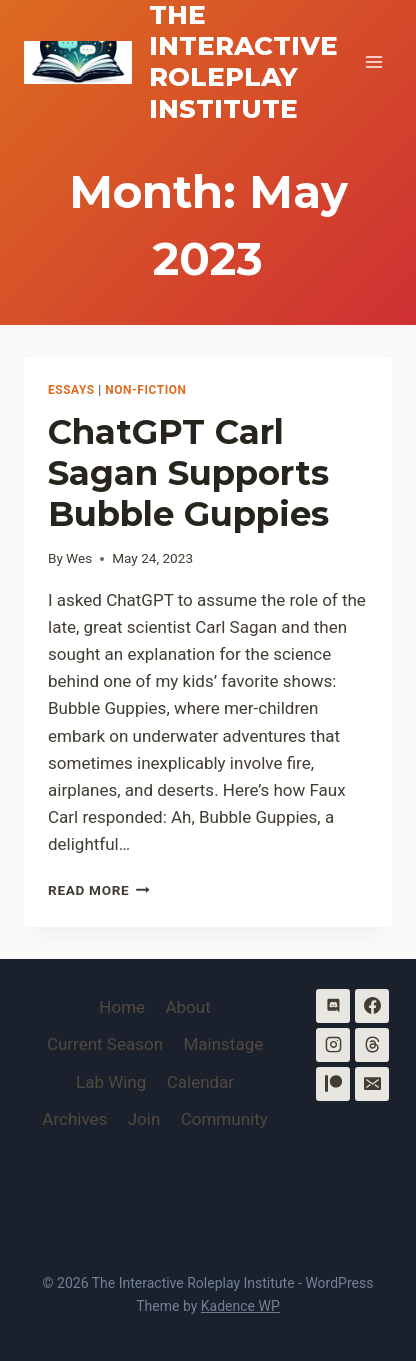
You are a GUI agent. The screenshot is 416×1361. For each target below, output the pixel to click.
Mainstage (223, 1044)
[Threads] (372, 1045)
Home (122, 1007)
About (187, 1007)
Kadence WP (240, 1306)
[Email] (372, 1084)
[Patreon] (333, 1084)
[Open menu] (373, 62)
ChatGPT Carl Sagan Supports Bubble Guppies (188, 473)
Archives (74, 1119)
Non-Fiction (145, 390)
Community (224, 1119)
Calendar (200, 1082)
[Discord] (333, 1006)
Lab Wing (111, 1082)
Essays (71, 390)
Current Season (105, 1044)
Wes (79, 558)
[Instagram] (333, 1045)
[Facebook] (372, 1006)
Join (144, 1119)
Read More (99, 890)
